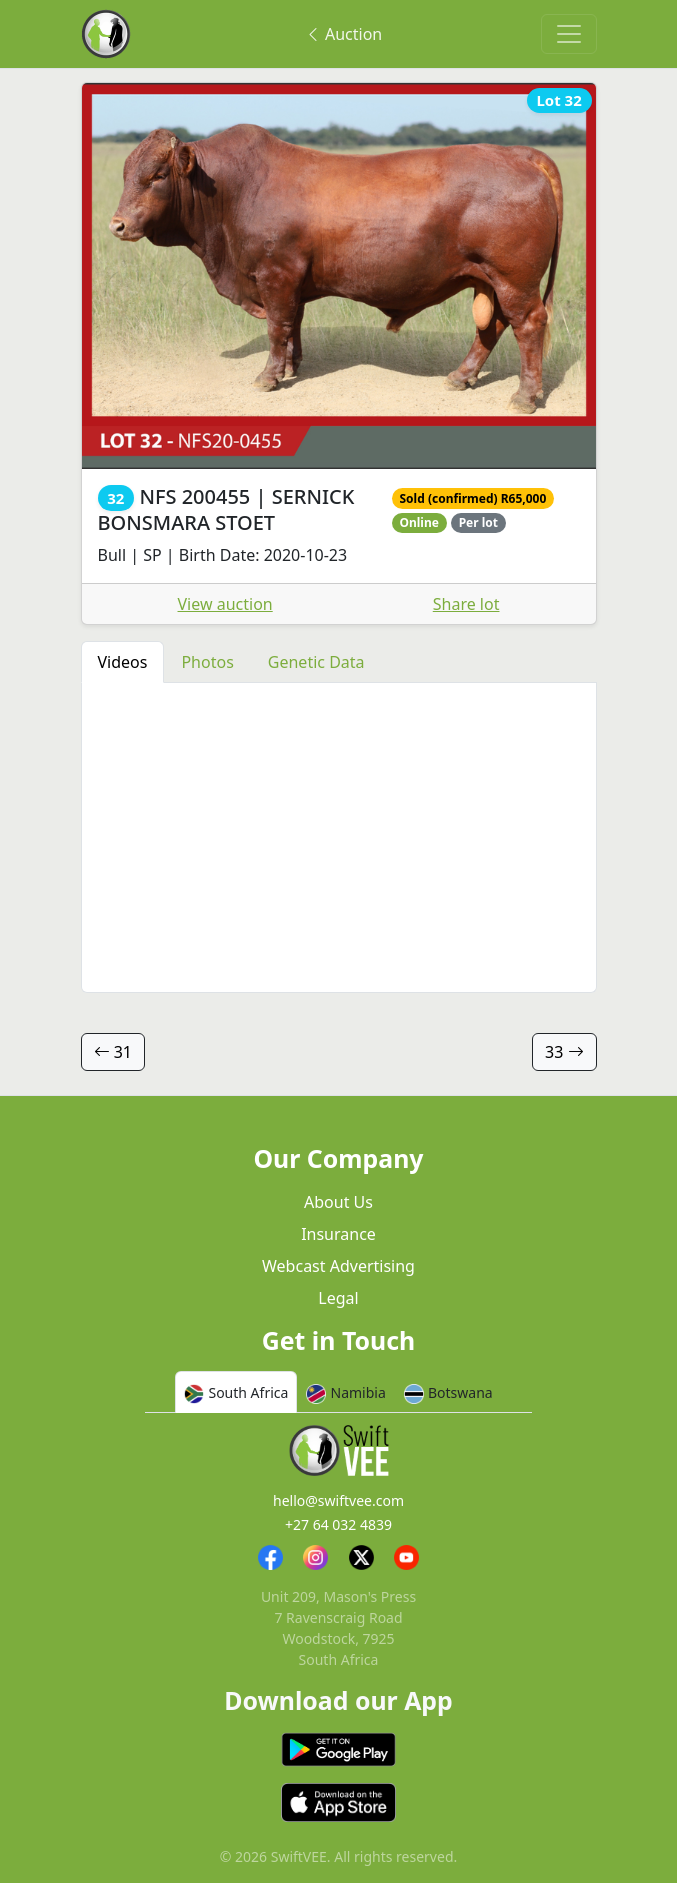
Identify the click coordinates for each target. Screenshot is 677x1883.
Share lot (466, 604)
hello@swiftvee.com (338, 1500)
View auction (225, 604)
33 (564, 1052)
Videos (123, 662)
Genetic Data (316, 662)
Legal (338, 1298)
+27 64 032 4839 (338, 1524)
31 (113, 1052)
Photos (207, 662)
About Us (338, 1202)
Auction (343, 34)
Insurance (338, 1234)
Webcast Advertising (338, 1266)
